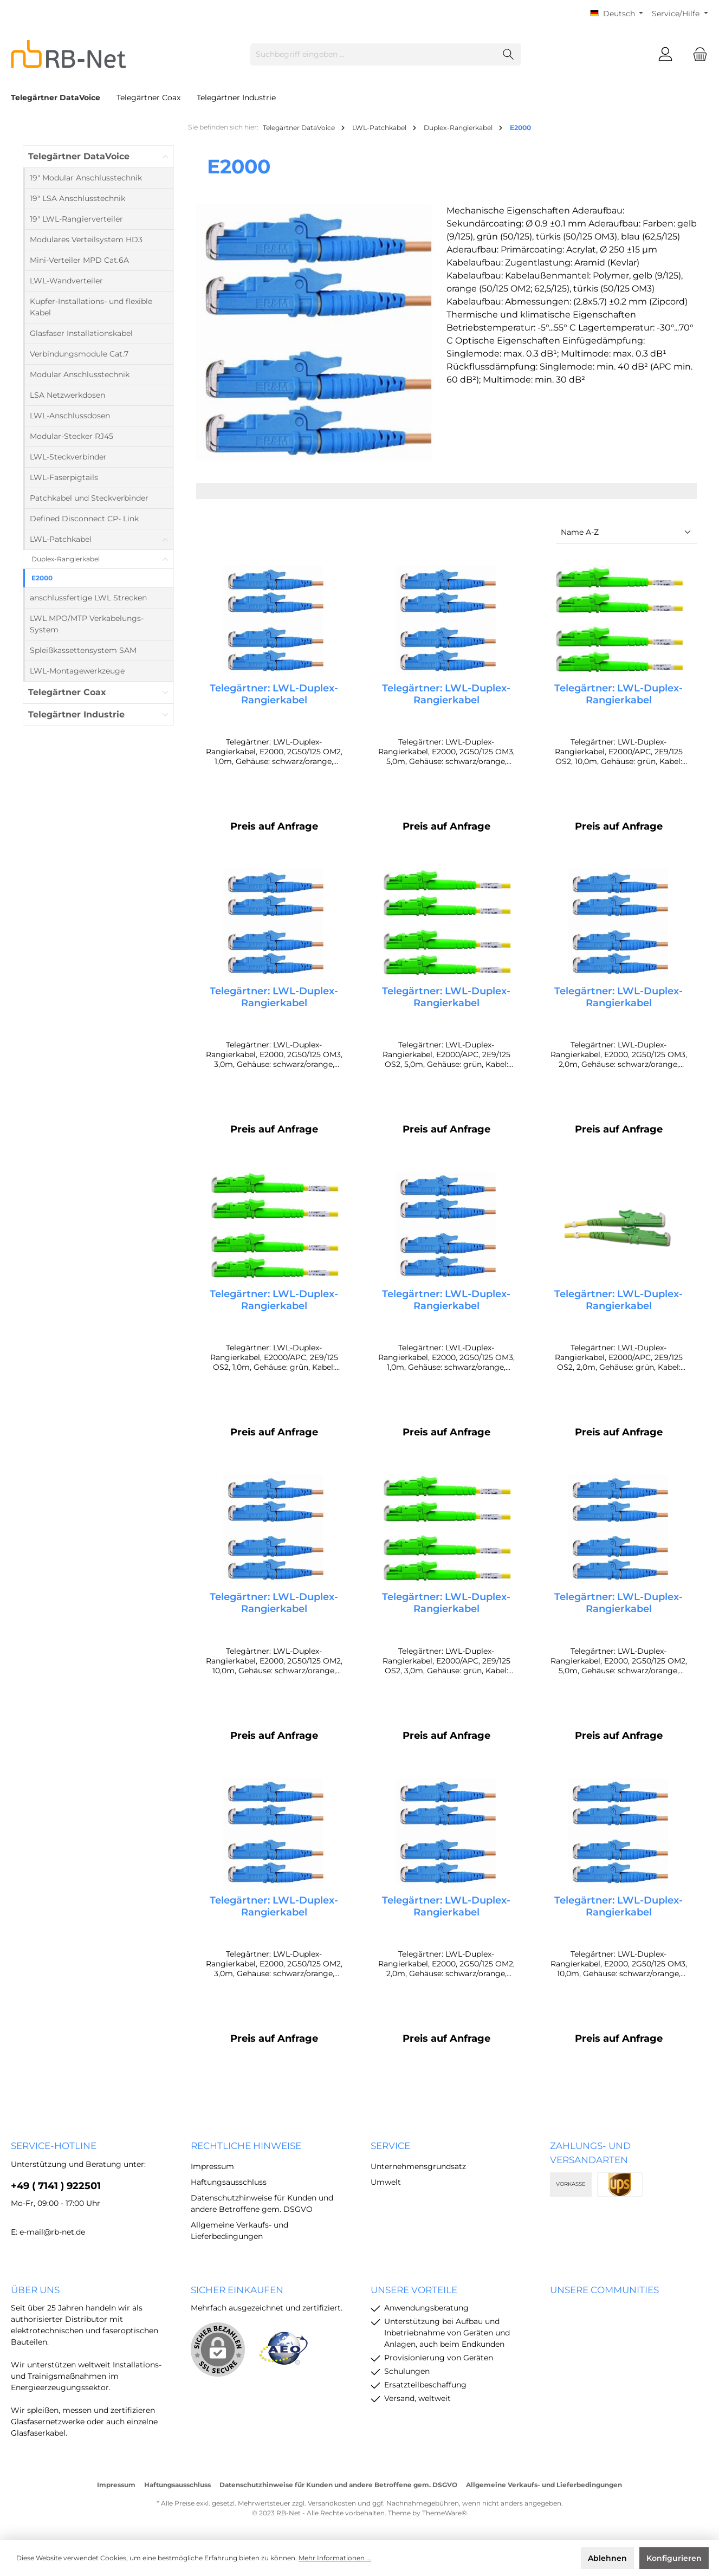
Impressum (212, 2166)
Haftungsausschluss (229, 2182)
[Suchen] (508, 54)
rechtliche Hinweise (246, 2145)
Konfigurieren (674, 2558)
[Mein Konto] (665, 54)
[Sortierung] (626, 533)
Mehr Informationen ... (335, 2558)
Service (390, 2145)
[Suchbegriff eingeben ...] (373, 54)
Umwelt (386, 2182)
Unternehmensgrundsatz (418, 2166)
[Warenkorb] (696, 54)
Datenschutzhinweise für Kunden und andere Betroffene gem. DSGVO (338, 2485)
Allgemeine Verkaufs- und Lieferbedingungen (544, 2485)
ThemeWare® (444, 2513)
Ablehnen (607, 2558)
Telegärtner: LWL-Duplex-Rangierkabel (274, 694)
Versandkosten (332, 2503)
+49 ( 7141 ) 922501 (56, 2186)
